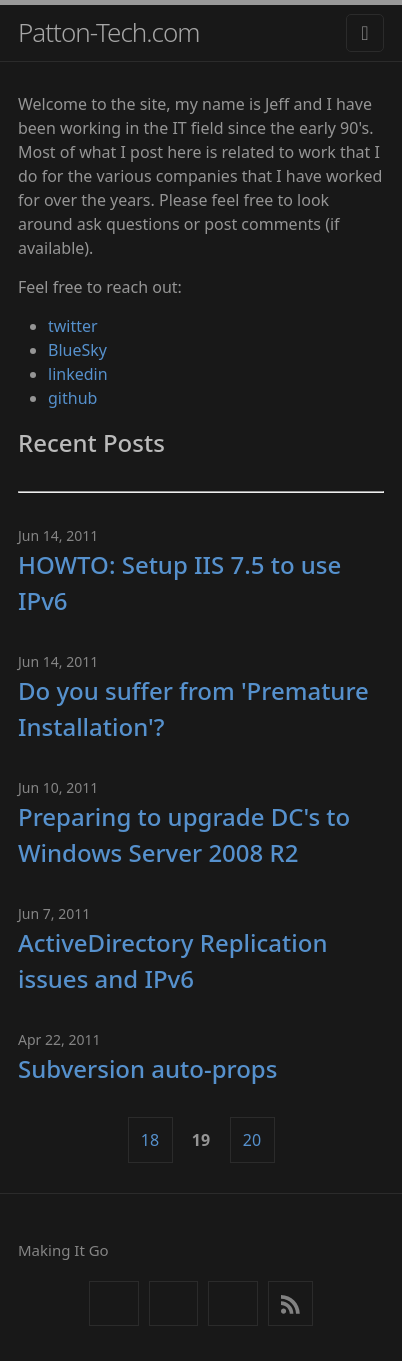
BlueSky (77, 350)
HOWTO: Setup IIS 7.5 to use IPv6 (179, 582)
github (72, 398)
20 (252, 1140)
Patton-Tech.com (109, 32)
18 (150, 1140)
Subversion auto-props (147, 1068)
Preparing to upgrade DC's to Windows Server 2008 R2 (184, 834)
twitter (73, 326)
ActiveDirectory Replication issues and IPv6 (172, 960)
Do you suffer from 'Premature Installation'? (193, 708)
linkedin (78, 374)
